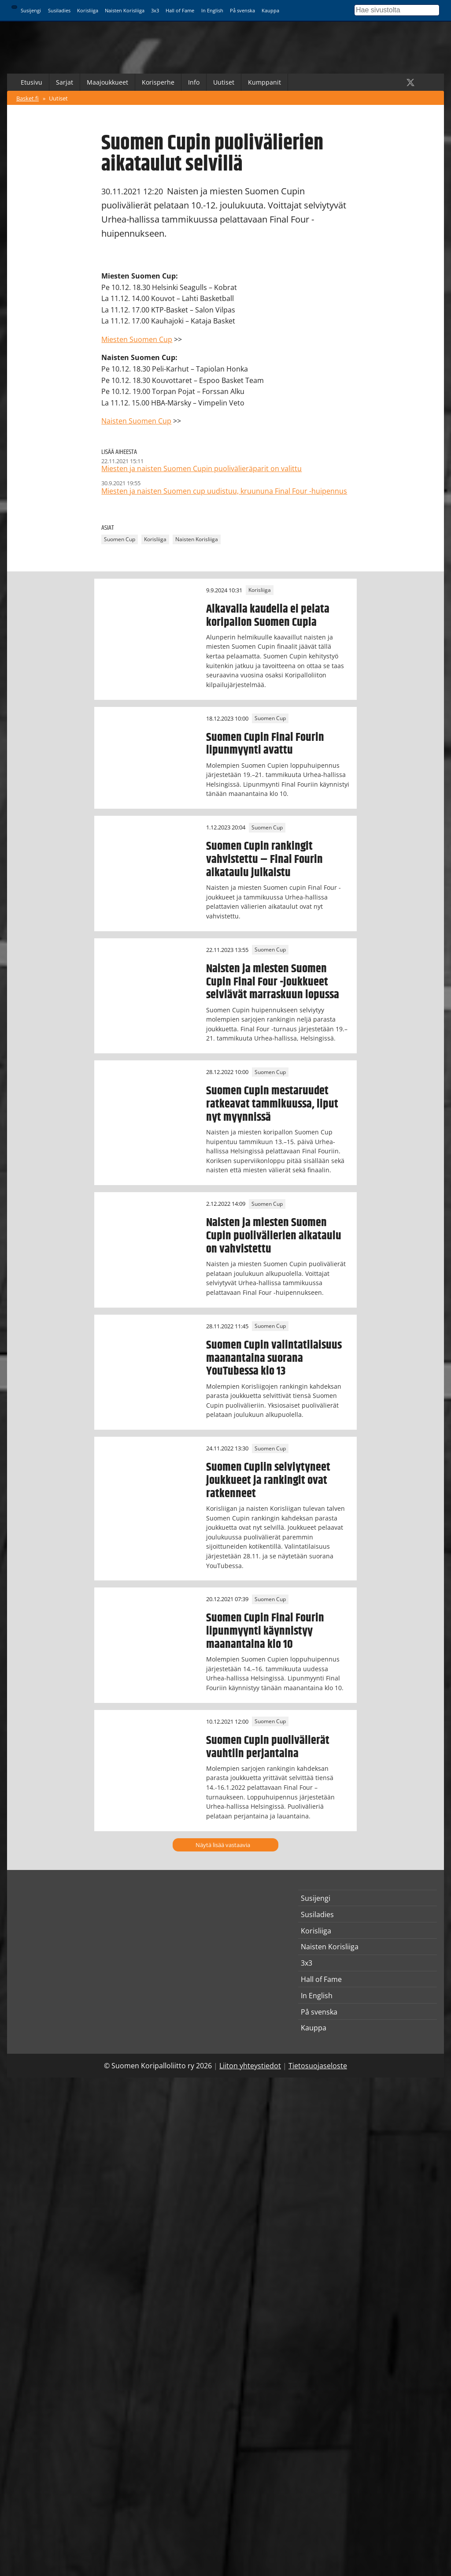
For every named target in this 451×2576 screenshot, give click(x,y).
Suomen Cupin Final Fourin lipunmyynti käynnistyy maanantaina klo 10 (265, 1631)
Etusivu (31, 82)
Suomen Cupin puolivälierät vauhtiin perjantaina (267, 1747)
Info (194, 82)
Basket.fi (27, 98)
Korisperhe (158, 82)
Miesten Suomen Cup (136, 339)
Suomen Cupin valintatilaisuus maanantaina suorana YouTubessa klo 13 (274, 1358)
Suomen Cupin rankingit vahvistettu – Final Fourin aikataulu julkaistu (264, 859)
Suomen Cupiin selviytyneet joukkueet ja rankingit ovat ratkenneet (268, 1480)
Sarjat (64, 82)
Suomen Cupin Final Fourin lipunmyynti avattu (265, 744)
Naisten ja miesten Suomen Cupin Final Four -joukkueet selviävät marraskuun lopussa (272, 981)
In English (212, 10)
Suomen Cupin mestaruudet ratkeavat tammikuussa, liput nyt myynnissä (272, 1104)
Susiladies (59, 10)
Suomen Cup (119, 539)
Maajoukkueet (107, 82)
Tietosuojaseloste (317, 2065)
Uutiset (223, 82)
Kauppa (270, 10)
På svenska (242, 10)
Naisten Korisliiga (124, 10)
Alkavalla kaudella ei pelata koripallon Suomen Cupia (267, 616)
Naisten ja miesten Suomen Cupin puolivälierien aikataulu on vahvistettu (273, 1235)
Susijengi (31, 10)
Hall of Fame (180, 10)
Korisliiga (87, 10)
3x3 (155, 10)
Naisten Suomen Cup (136, 421)
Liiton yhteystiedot (250, 2065)
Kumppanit (264, 82)
